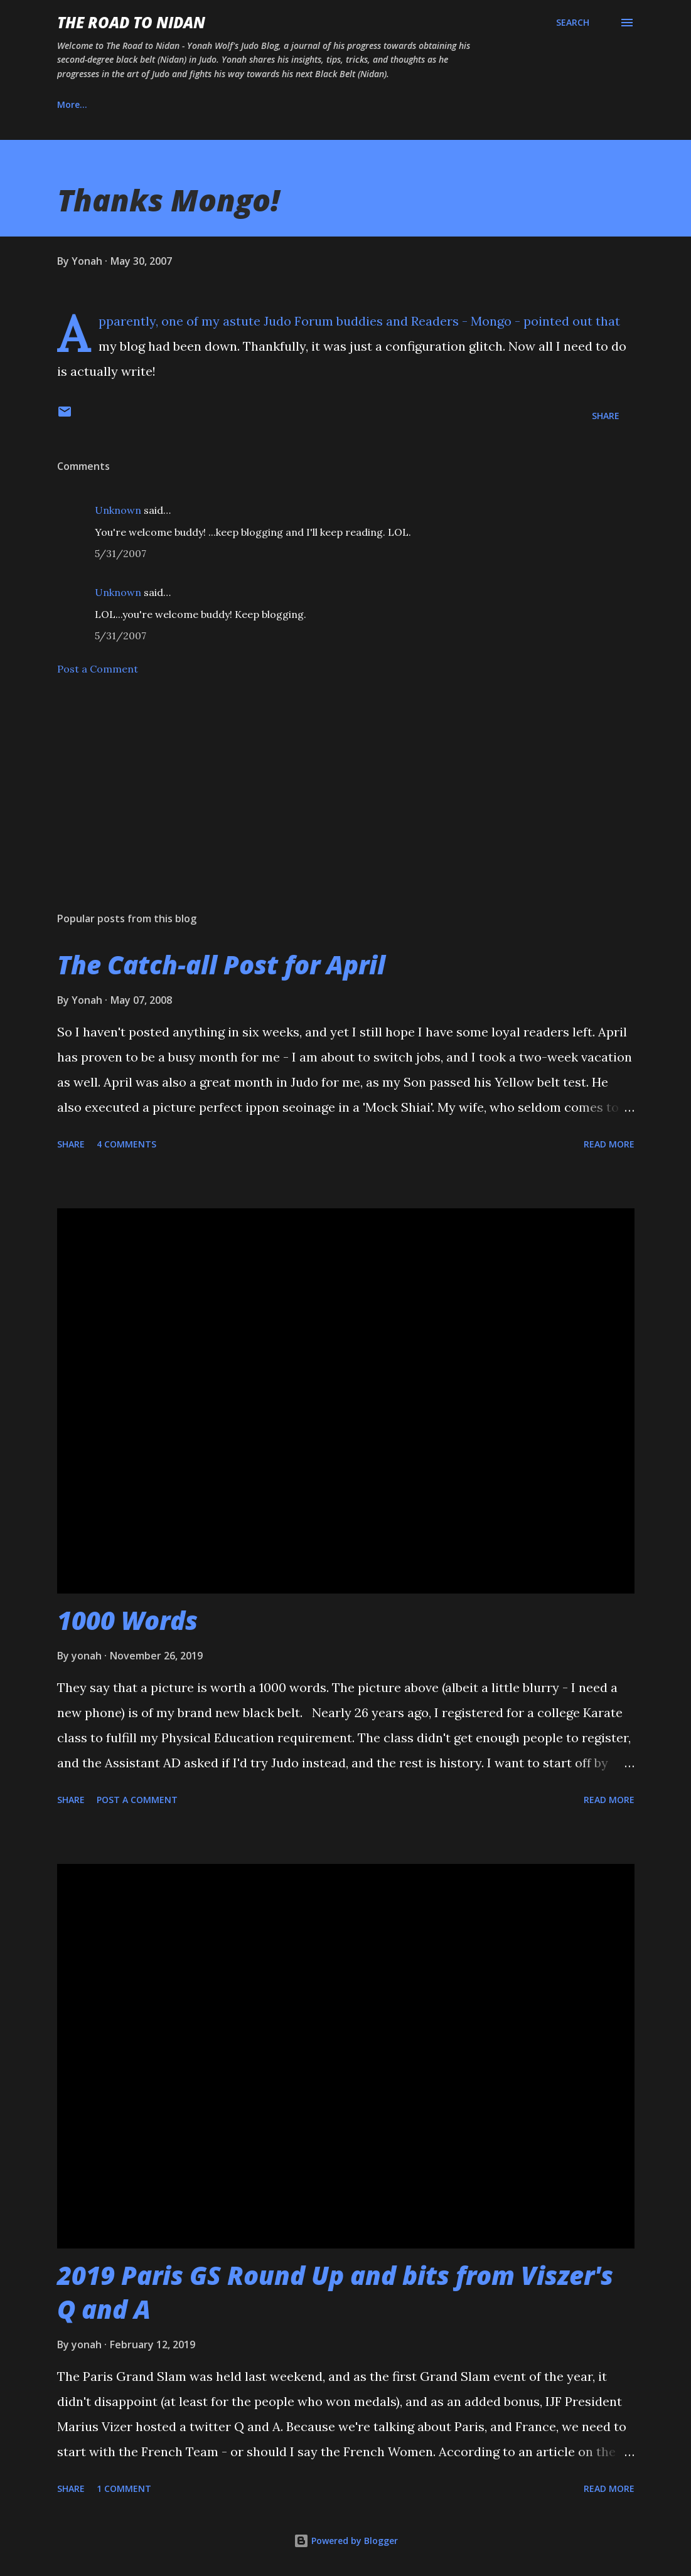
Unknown (118, 510)
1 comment (124, 2488)
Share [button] (605, 416)
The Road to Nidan (131, 22)
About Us (140, 104)
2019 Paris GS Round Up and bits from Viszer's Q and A (335, 2292)
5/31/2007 (120, 553)
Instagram (220, 104)
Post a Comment (97, 669)
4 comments (126, 1144)
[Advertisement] (346, 803)
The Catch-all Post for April (221, 964)
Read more (609, 1144)
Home (70, 104)
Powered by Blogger (346, 2541)
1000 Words (127, 1620)
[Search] (572, 22)
